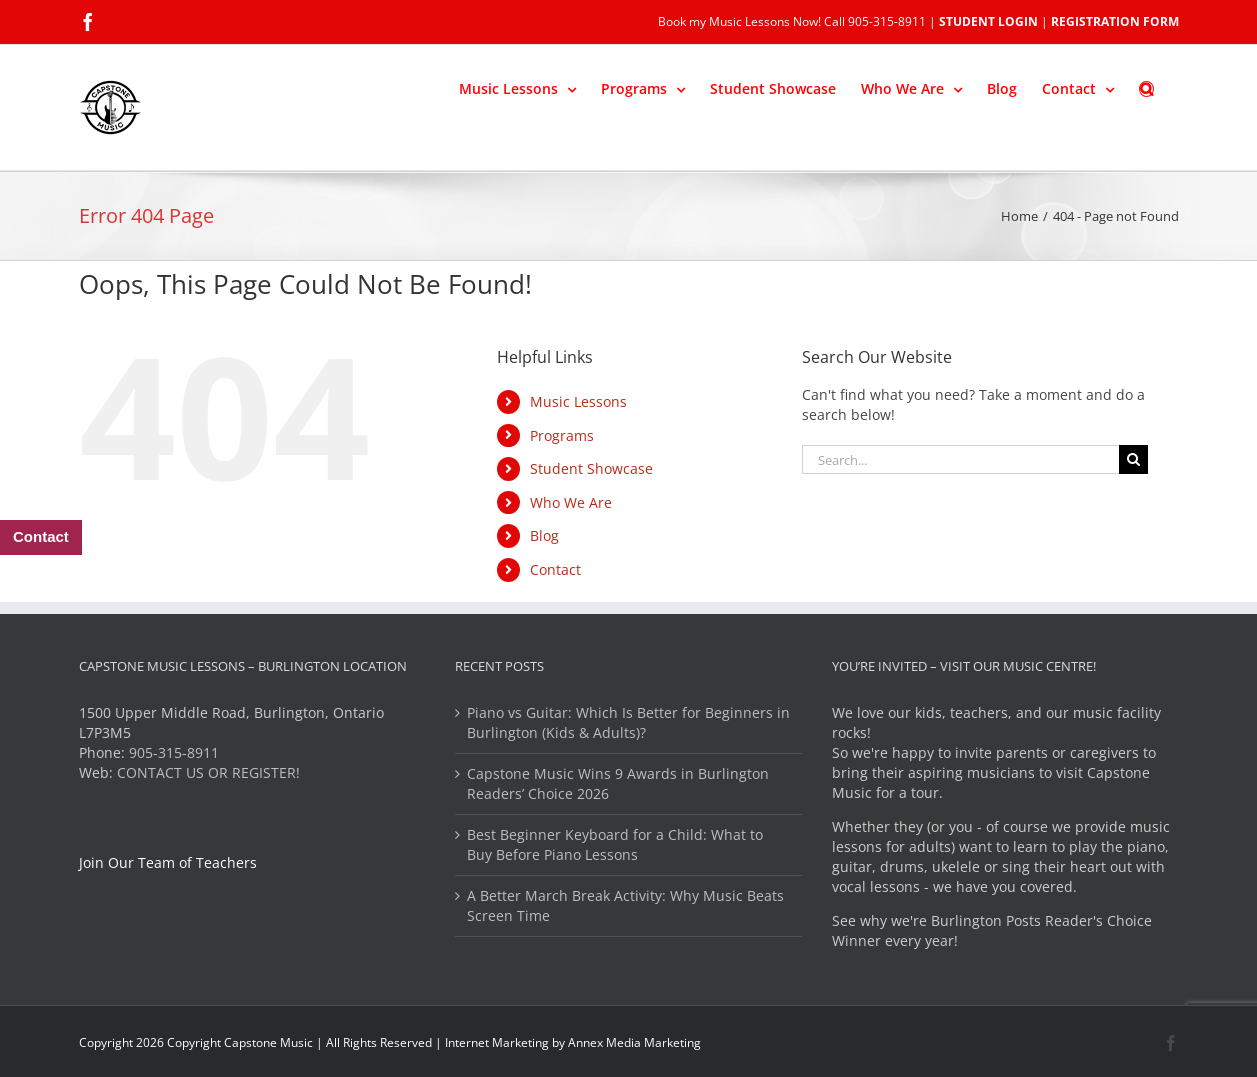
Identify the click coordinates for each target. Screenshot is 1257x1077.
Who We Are (571, 502)
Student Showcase (591, 468)
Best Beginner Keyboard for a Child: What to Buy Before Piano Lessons (615, 844)
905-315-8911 (174, 752)
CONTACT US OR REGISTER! (208, 772)
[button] (1146, 87)
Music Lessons (578, 401)
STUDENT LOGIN (988, 21)
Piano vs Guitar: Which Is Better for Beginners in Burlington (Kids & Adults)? (628, 722)
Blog (544, 535)
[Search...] (961, 459)
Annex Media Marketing (634, 1042)
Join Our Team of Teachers (168, 862)
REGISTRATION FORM (1115, 21)
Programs (562, 435)
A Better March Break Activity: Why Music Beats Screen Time (625, 905)
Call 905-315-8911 (875, 21)
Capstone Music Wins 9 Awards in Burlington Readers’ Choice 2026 (618, 783)
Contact (555, 569)
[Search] (1133, 459)
